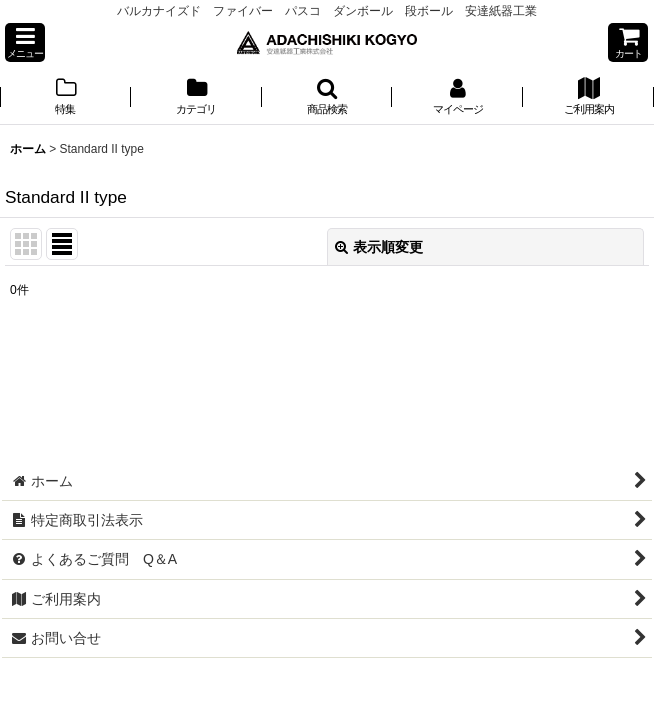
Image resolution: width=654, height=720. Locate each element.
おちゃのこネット (294, 706)
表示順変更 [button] (379, 247)
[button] (25, 42)
